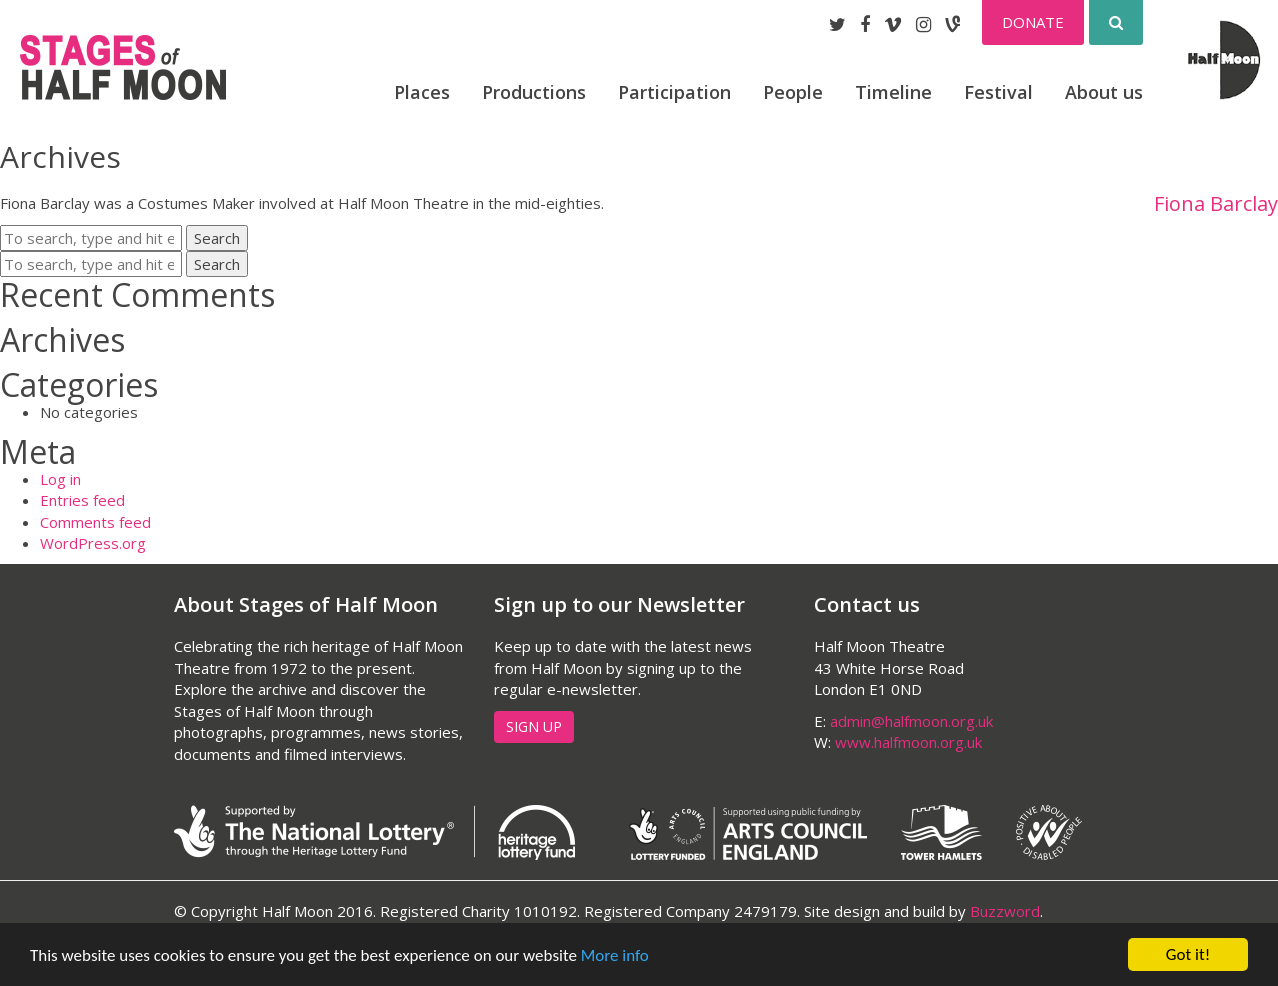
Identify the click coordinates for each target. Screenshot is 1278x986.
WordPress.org (93, 543)
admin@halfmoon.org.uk (911, 721)
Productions (534, 92)
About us (1104, 92)
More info (615, 955)
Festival (998, 92)
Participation (674, 92)
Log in (60, 479)
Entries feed (82, 500)
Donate (1033, 22)
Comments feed (95, 522)
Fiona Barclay (1216, 204)
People (793, 92)
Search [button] (217, 238)
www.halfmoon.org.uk (908, 742)
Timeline (893, 92)
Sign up (534, 726)
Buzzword (1005, 911)
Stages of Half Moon (123, 67)
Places (422, 92)
